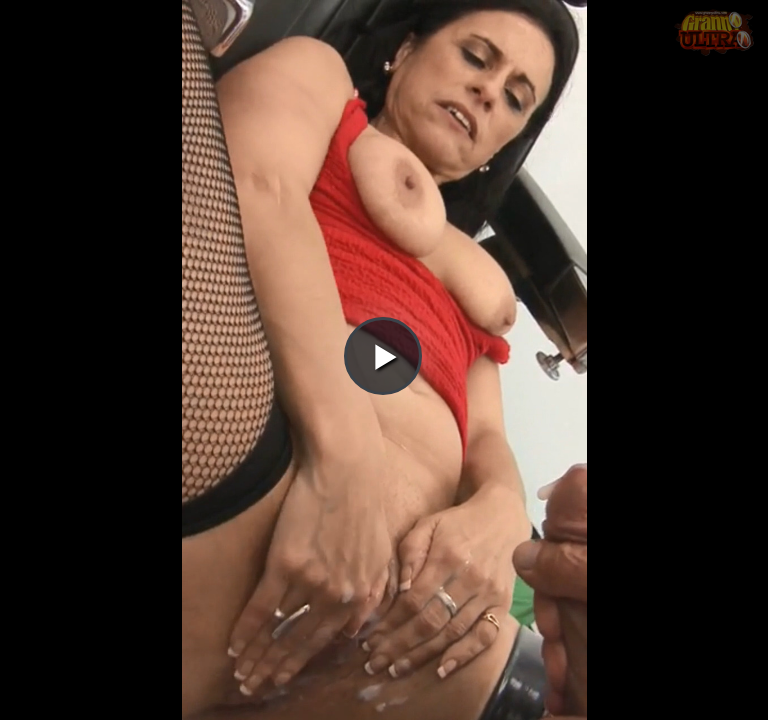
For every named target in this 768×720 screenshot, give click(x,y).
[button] (383, 71)
